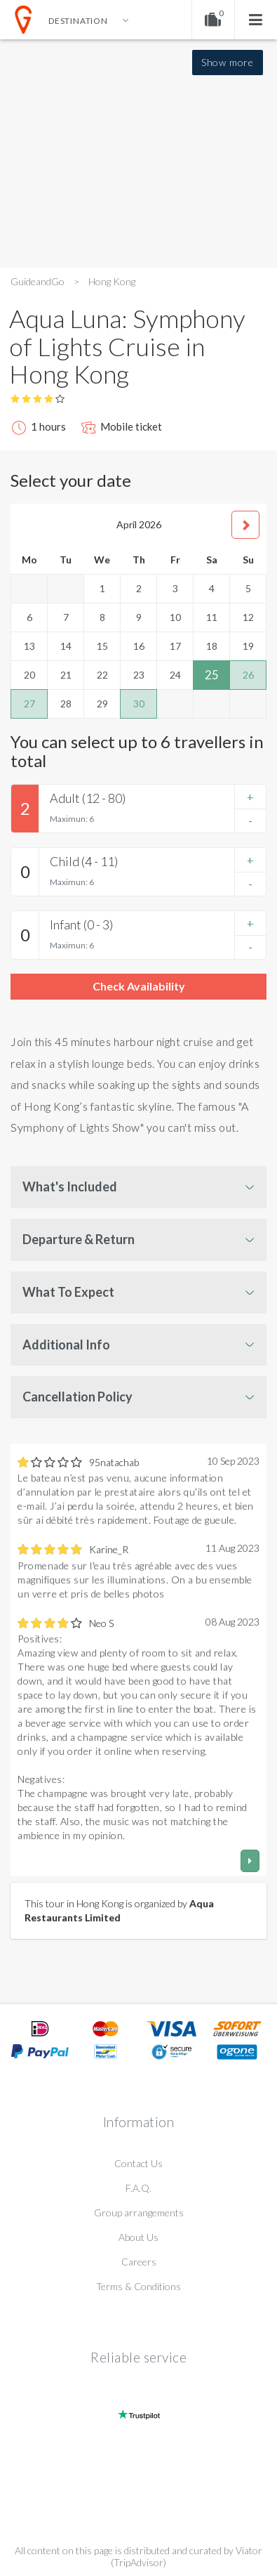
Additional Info (66, 1344)
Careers (138, 2262)
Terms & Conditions (138, 2286)
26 (248, 675)
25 (212, 674)
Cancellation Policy (77, 1396)
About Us (138, 2237)
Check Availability (139, 986)
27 (29, 704)
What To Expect (68, 1292)
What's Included (69, 1186)
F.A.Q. (138, 2188)
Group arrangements (139, 2212)
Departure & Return (78, 1239)
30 (138, 704)
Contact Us (138, 2163)
